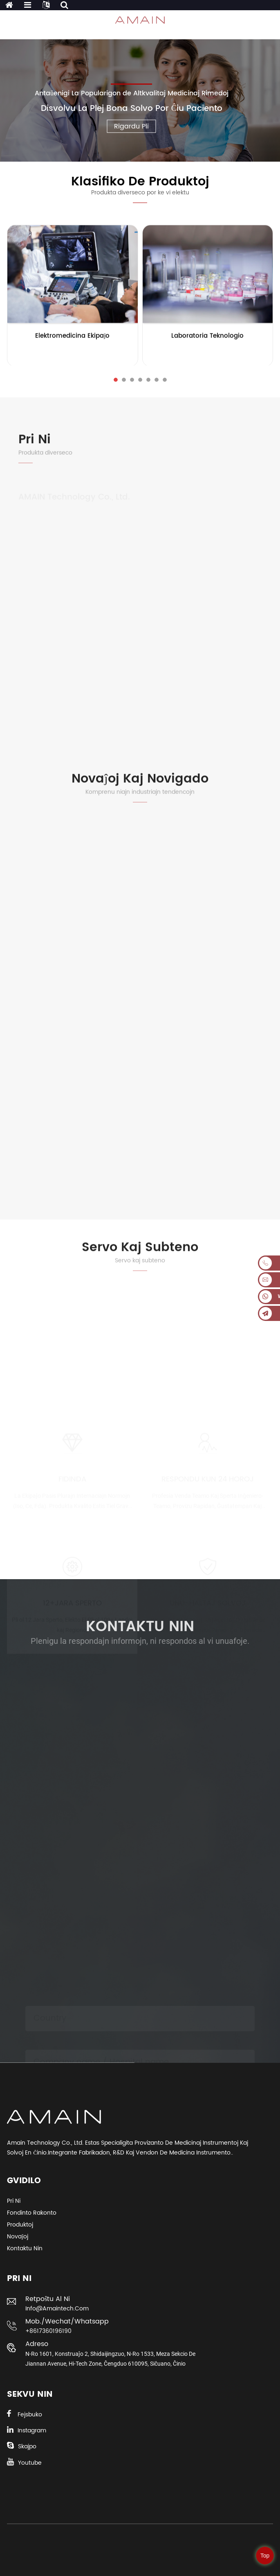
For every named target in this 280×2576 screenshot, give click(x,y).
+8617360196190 (48, 2331)
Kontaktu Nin (25, 2248)
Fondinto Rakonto (31, 2213)
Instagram (32, 2430)
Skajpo (27, 2446)
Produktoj (20, 2224)
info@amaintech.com (57, 2308)
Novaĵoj (17, 2236)
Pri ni (13, 2201)
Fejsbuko (30, 2414)
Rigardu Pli (131, 126)
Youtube (30, 2463)
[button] (116, 380)
